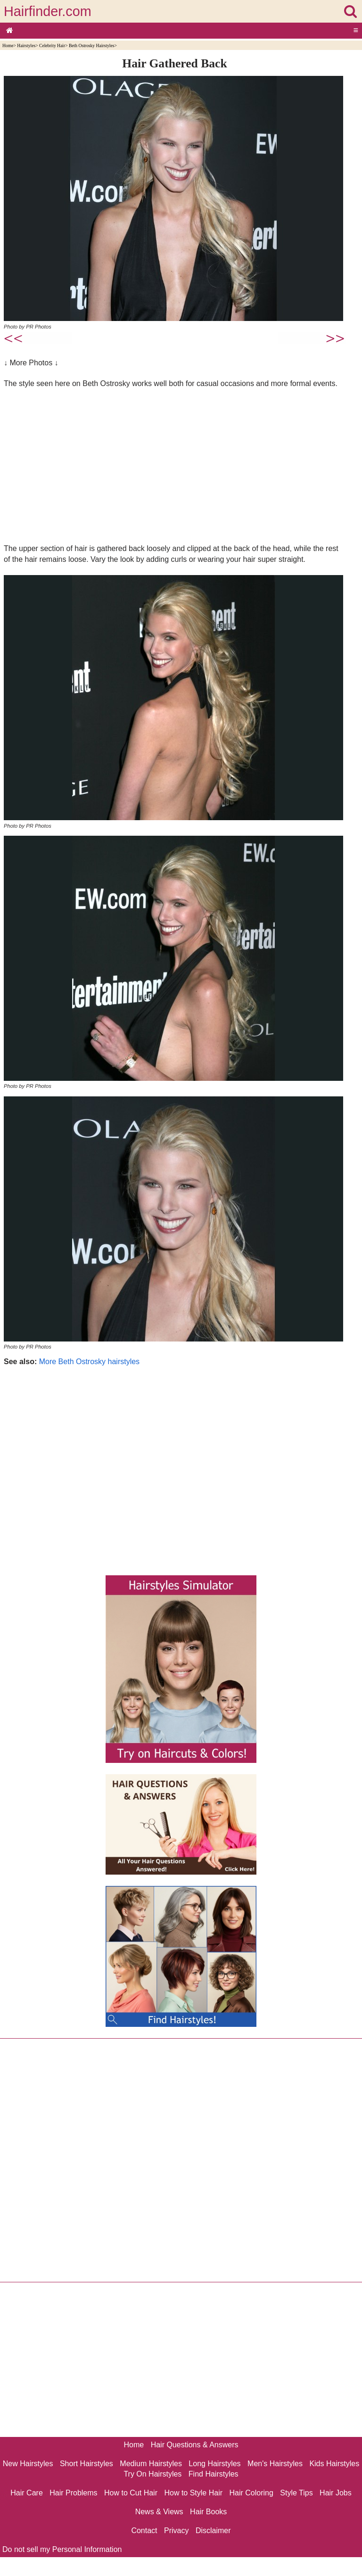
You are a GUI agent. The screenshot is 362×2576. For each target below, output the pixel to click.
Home (7, 45)
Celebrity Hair (52, 45)
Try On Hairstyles (152, 2474)
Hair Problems (73, 2493)
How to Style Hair (193, 2493)
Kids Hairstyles (334, 2464)
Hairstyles (26, 45)
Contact (144, 2531)
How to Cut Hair (130, 2493)
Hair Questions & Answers (195, 2445)
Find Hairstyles (214, 2474)
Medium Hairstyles (151, 2464)
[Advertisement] (175, 466)
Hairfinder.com (47, 11)
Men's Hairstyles (275, 2464)
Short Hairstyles (86, 2464)
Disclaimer (213, 2531)
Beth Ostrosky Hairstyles (91, 45)
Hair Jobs (336, 2493)
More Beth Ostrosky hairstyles (89, 1362)
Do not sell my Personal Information (62, 2549)
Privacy (176, 2531)
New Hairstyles (28, 2464)
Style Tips (296, 2493)
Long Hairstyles (214, 2464)
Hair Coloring (251, 2493)
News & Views (159, 2512)
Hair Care (26, 2493)
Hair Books (208, 2512)
